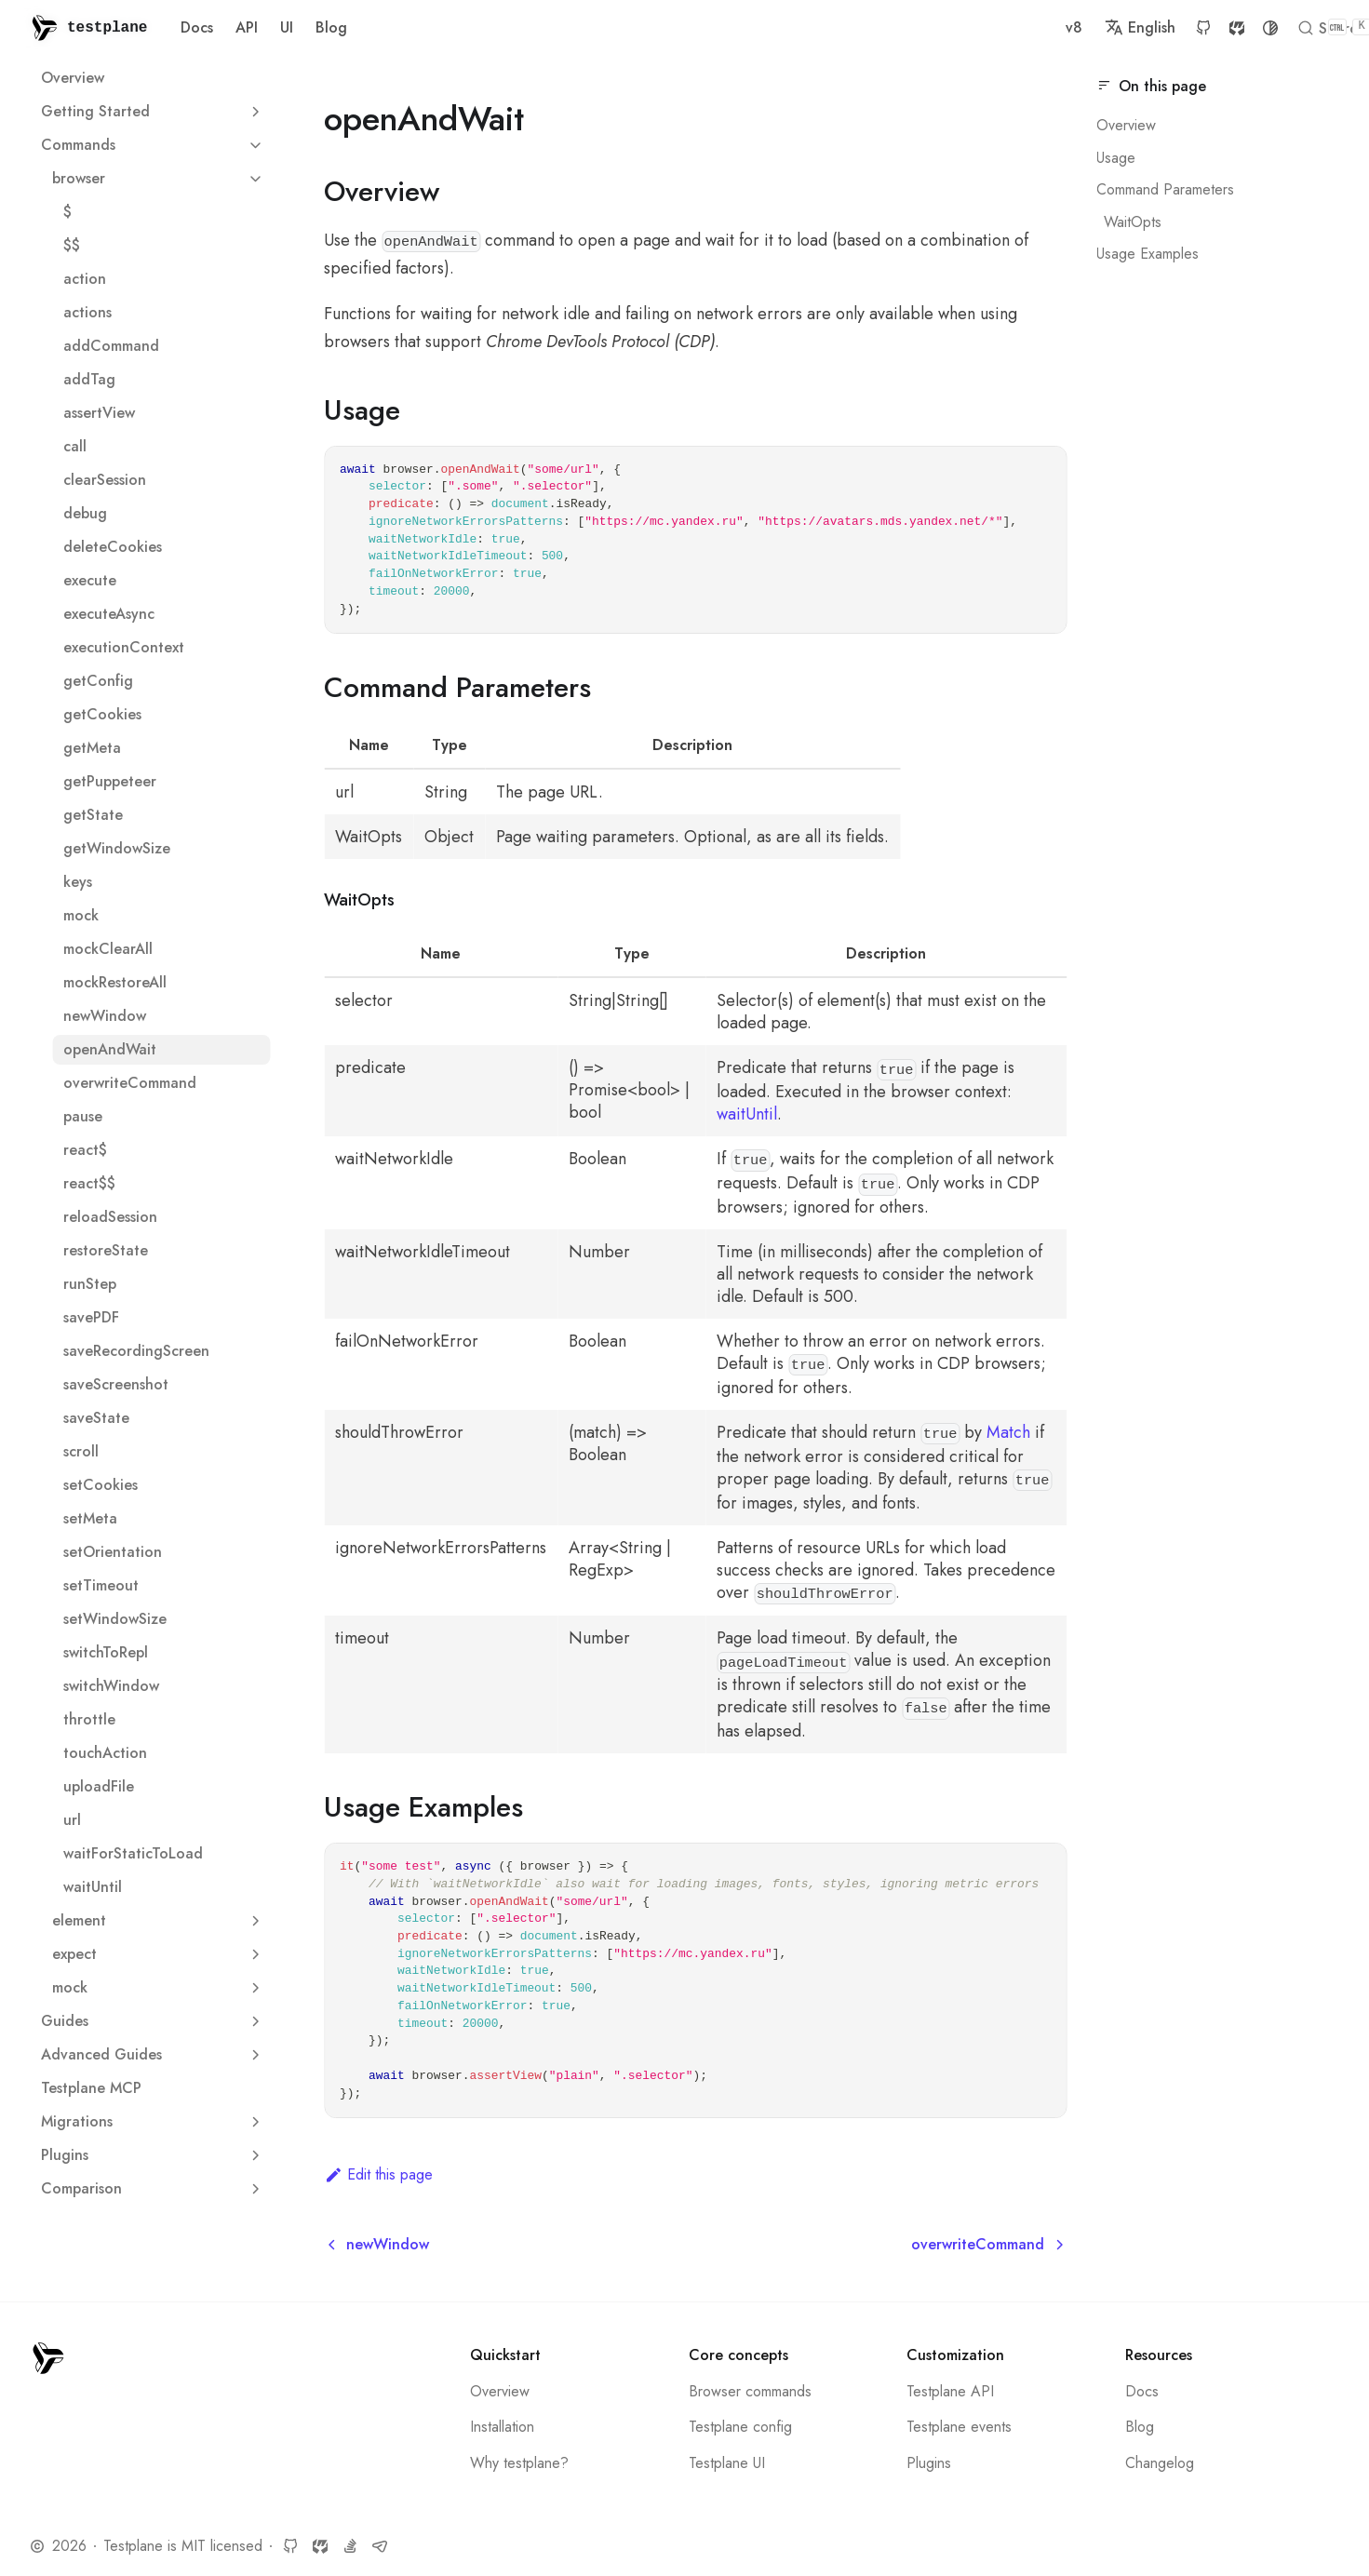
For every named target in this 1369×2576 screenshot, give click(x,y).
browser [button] (161, 178)
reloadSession (110, 1217)
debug (85, 513)
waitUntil (92, 1887)
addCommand (111, 345)
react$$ (89, 1183)
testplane (107, 28)
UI (286, 27)
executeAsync (108, 613)
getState (93, 814)
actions (87, 312)
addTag (89, 379)
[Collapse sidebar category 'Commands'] (255, 145)
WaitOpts (1132, 222)
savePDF (91, 1317)
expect (74, 1954)
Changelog (1159, 2463)
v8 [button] (817, 27)
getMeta (92, 747)
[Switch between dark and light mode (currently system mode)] (1013, 28)
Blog (331, 27)
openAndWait (109, 1049)
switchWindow (111, 1686)
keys (77, 881)
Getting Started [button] (155, 111)
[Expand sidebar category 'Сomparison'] (255, 2189)
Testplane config (740, 2426)
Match (1008, 1432)
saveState (96, 1418)
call (75, 446)
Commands (78, 144)
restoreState (105, 1250)
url (72, 1820)
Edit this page (378, 2174)
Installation (502, 2426)
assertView (99, 412)
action (84, 278)
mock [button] (161, 1987)
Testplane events (959, 2426)
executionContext (123, 647)
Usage (1115, 157)
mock (81, 915)
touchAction (105, 1753)
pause (82, 1116)
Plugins (928, 2463)
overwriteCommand (129, 1082)
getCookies (102, 714)
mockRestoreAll (115, 982)
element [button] (161, 1920)
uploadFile (98, 1786)
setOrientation (112, 1552)
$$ (71, 245)
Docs (197, 27)
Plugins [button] (155, 2155)
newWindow (104, 1015)
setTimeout (101, 1585)
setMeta (90, 1518)
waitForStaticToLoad (133, 1853)
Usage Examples (1147, 253)
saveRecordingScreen (136, 1351)
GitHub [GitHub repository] (946, 28)
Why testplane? (519, 2463)
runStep (89, 1284)
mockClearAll (108, 948)
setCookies (100, 1485)
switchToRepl (105, 1652)
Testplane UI (727, 2463)
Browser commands (750, 2391)
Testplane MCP (91, 2088)
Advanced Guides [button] (155, 2054)
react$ (85, 1150)
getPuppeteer (109, 781)
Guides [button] (155, 2021)
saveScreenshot (115, 1384)
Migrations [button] (155, 2121)
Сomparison (81, 2188)
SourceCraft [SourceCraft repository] (980, 28)
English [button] (883, 27)
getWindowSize (116, 848)
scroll (81, 1451)
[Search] (1190, 28)
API (246, 27)
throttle (89, 1719)
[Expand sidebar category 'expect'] (255, 1954)
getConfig (98, 680)
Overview (72, 77)
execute (89, 580)
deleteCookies (112, 546)
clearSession (104, 479)
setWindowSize (115, 1619)
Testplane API (950, 2391)
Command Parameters (1165, 189)
